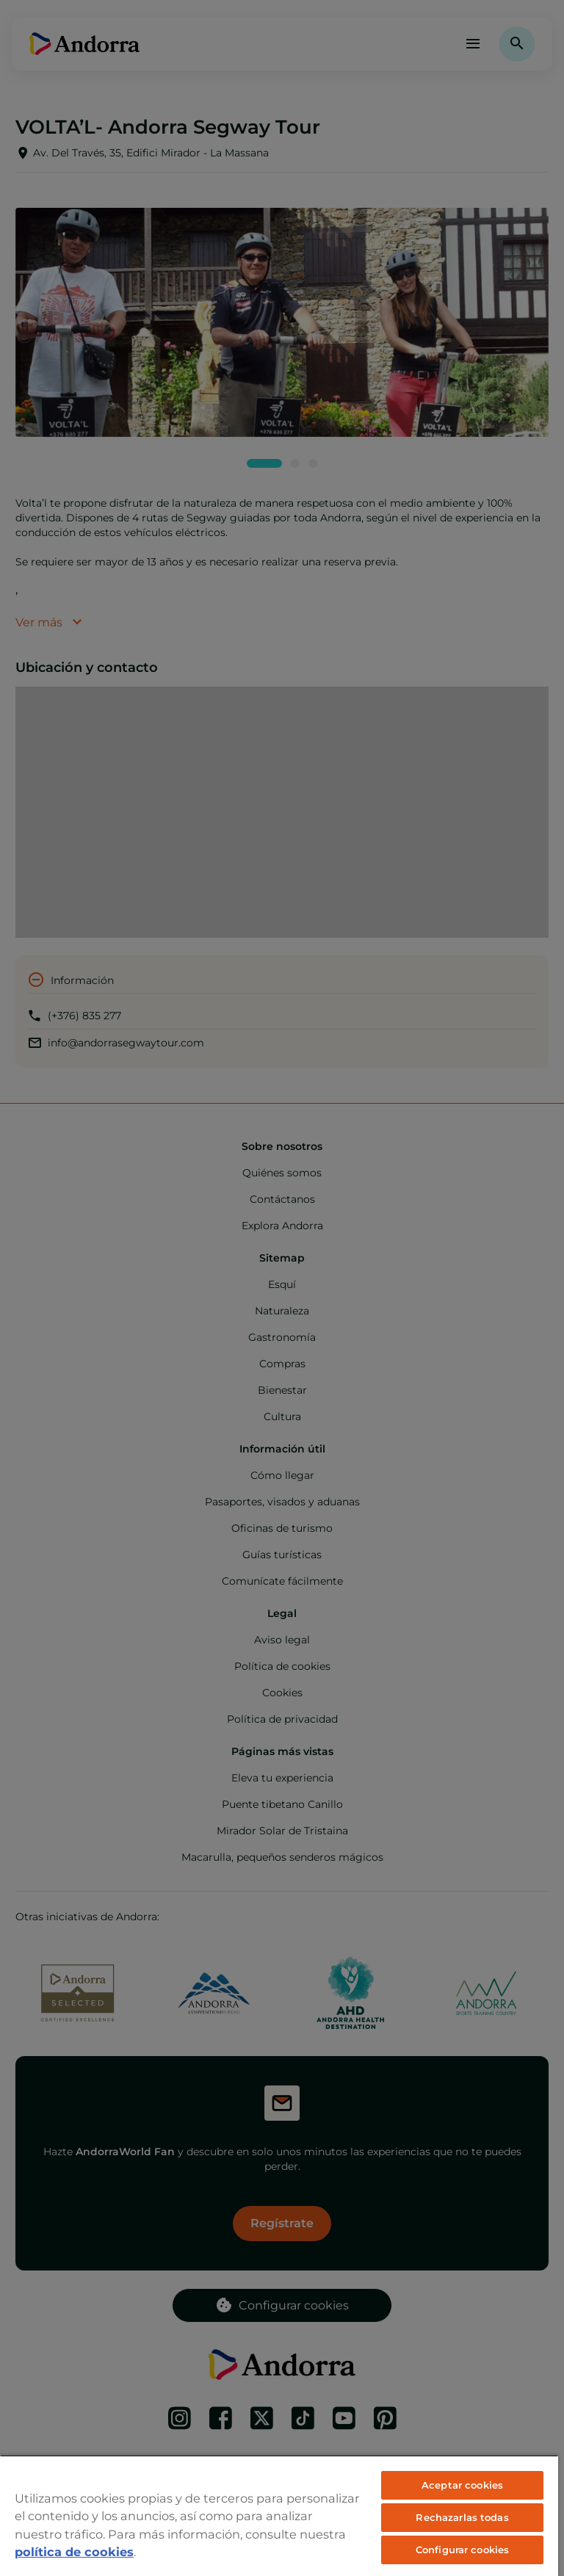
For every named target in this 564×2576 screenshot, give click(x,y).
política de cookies (74, 2551)
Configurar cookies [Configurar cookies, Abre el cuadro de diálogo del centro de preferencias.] (462, 2549)
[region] (279, 2515)
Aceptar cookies (462, 2485)
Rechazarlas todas (462, 2517)
